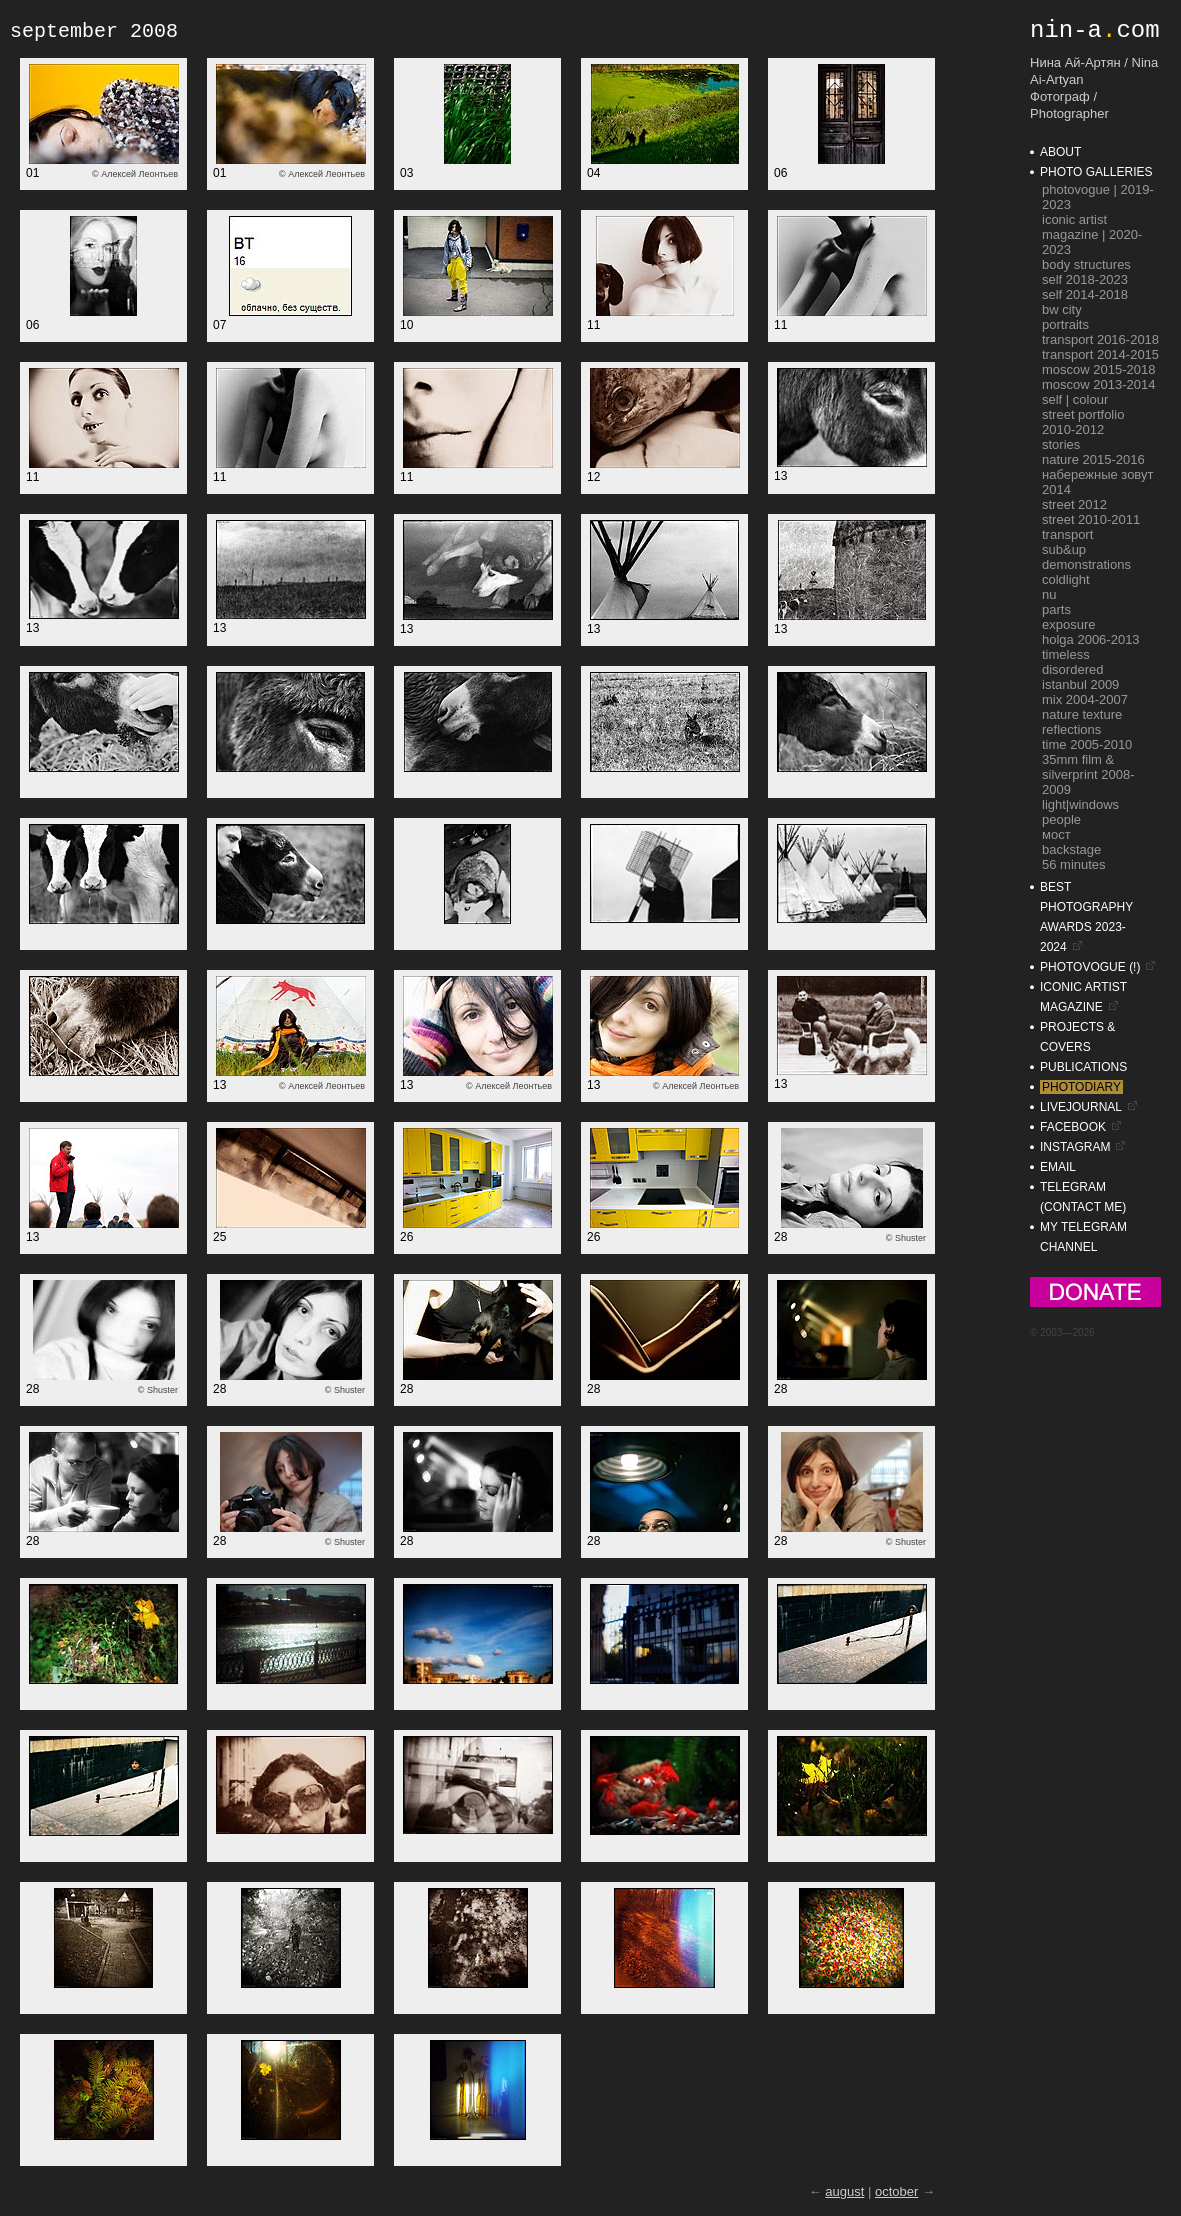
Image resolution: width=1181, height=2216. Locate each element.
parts (1056, 609)
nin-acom (1095, 30)
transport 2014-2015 (1100, 354)
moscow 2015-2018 (1098, 369)
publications (1083, 1067)
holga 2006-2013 (1091, 639)
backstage (1071, 849)
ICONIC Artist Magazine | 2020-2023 (1092, 234)
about (1060, 152)
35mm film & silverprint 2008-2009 (1088, 774)
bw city (1062, 309)
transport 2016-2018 (1100, 339)
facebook (1073, 1127)
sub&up (1064, 549)
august (844, 2191)
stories (1061, 444)
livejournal (1081, 1107)
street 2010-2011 (1091, 519)
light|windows (1080, 804)
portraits (1065, 324)
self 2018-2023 (1085, 279)
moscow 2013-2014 (1098, 384)
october (896, 2191)
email (1058, 1167)
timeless (1066, 654)
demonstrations (1086, 564)
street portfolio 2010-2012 (1083, 422)
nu (1049, 594)
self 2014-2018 (1085, 294)
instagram (1075, 1147)
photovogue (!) (1090, 967)
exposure (1068, 624)
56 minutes (1074, 864)
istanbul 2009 (1080, 684)
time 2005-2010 (1087, 744)
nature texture (1082, 714)
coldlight (1066, 579)
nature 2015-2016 (1093, 459)
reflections (1071, 729)
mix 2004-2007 (1085, 699)
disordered (1072, 669)
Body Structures (1086, 264)
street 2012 (1074, 504)
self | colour (1075, 399)
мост (1056, 834)
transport (1067, 534)
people (1061, 819)
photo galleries (1096, 172)
